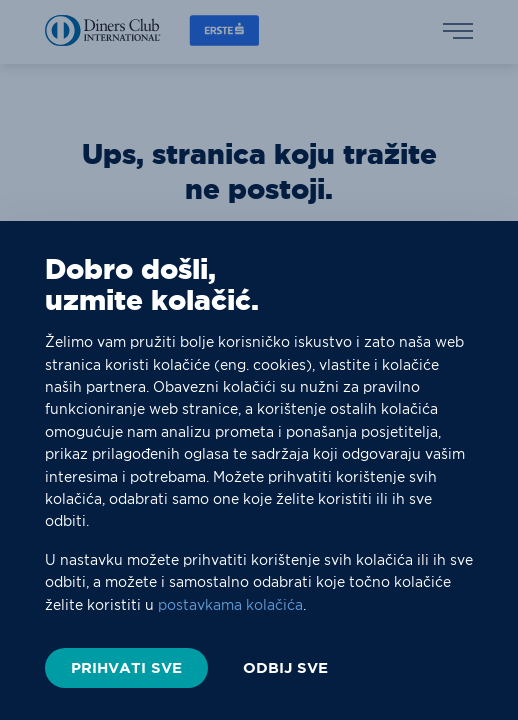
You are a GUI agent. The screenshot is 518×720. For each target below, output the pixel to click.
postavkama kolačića (230, 605)
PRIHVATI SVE (126, 667)
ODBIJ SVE (285, 668)
